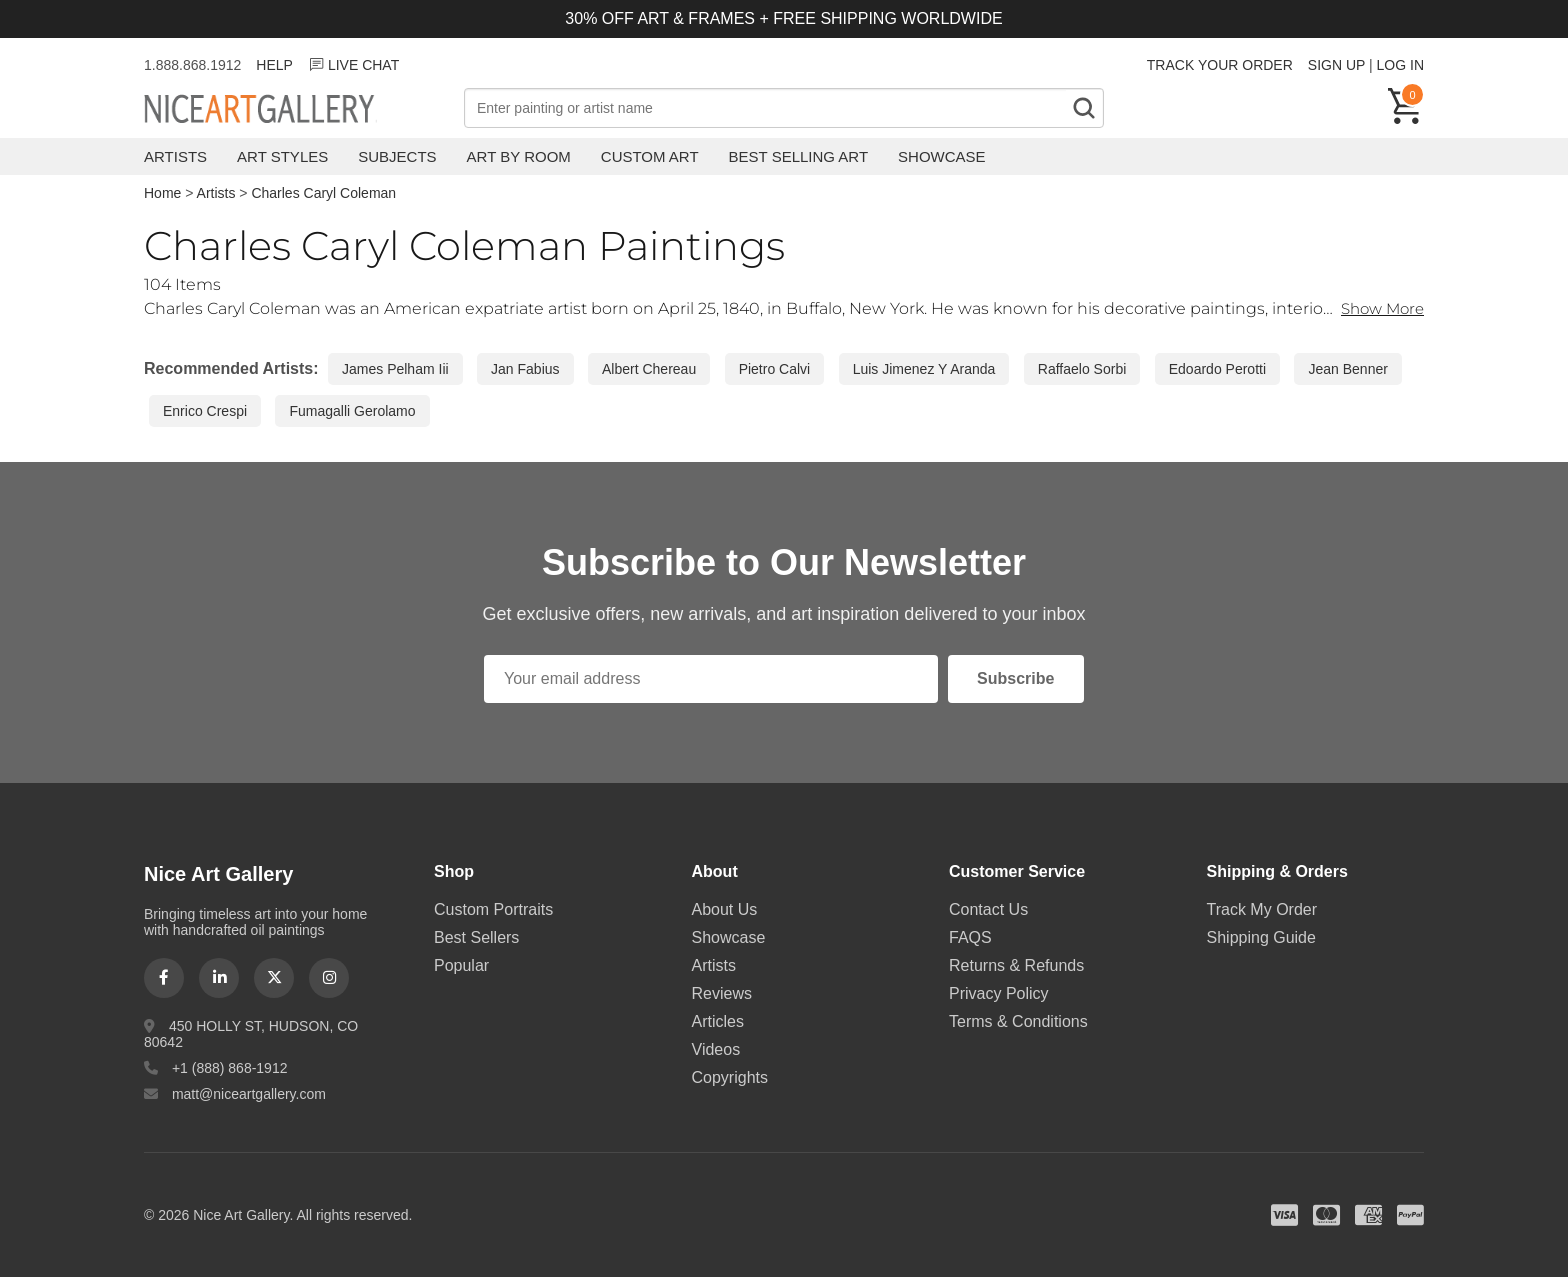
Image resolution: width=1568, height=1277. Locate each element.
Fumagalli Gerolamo (352, 411)
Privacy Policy (999, 993)
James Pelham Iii (395, 369)
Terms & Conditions (1018, 1021)
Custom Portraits (493, 909)
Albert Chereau (649, 369)
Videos (716, 1049)
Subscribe (1015, 678)
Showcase (942, 156)
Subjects (397, 156)
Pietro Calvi (775, 369)
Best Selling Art (799, 156)
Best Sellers (476, 937)
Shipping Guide (1261, 937)
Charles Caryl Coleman (323, 193)
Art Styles (282, 156)
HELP (274, 65)
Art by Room (519, 156)
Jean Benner (1347, 369)
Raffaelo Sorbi (1082, 369)
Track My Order (1262, 909)
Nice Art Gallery (294, 110)
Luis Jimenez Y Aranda (924, 369)
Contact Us (988, 909)
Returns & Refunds (1016, 965)
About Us (725, 909)
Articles (718, 1021)
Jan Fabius (525, 369)
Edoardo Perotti (1217, 369)
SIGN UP (1336, 65)
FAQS (970, 937)
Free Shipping (1275, 107)
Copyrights (730, 1077)
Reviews (722, 993)
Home (162, 193)
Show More (1379, 308)
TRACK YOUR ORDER (1220, 65)
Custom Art (650, 156)
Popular (461, 965)
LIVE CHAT (353, 65)
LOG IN (1400, 65)
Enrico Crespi (205, 411)
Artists (175, 156)
